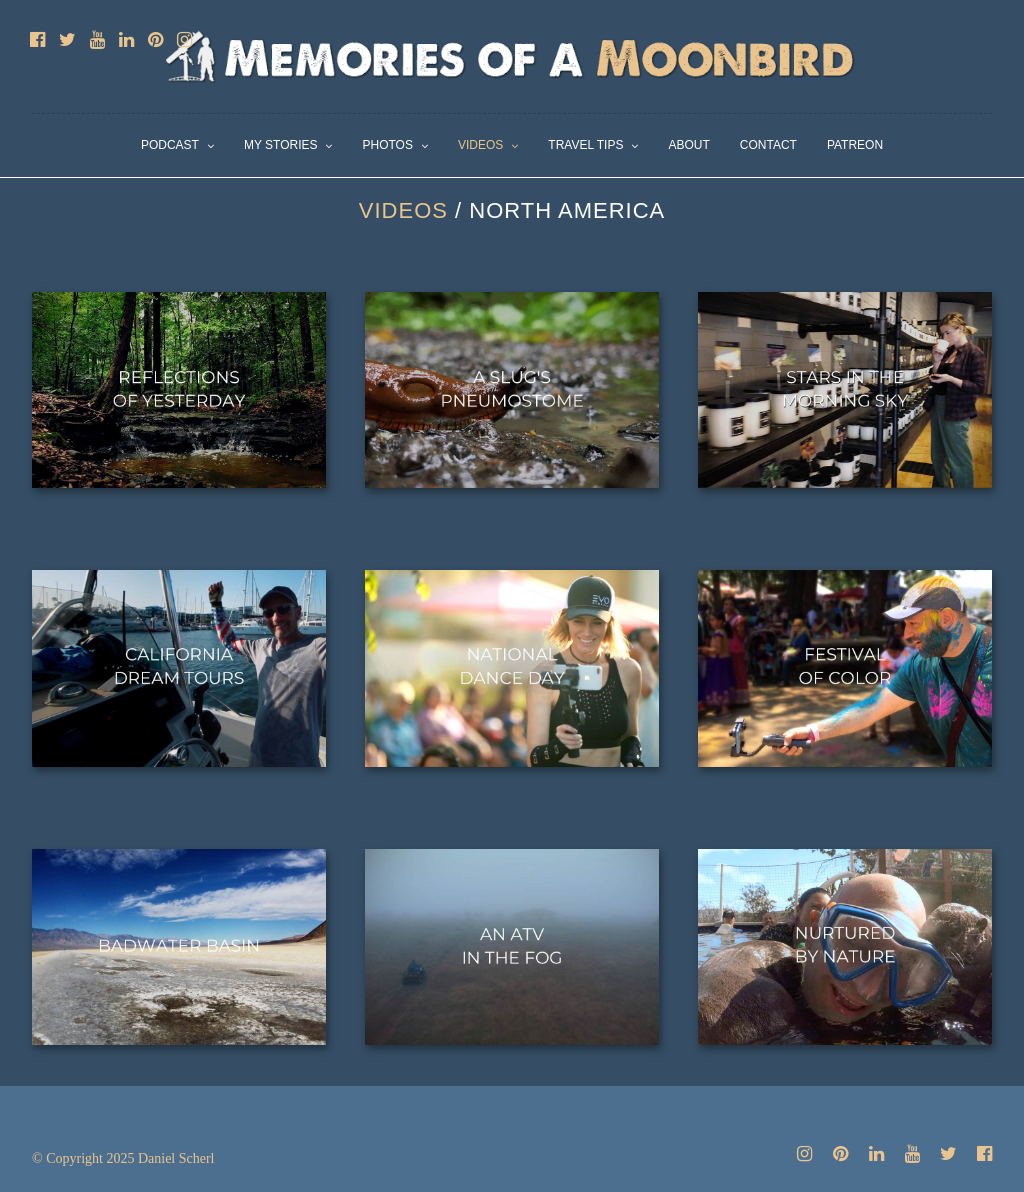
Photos (387, 145)
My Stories (281, 145)
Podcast (170, 145)
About (688, 145)
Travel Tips (585, 145)
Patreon (855, 145)
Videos (480, 145)
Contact (768, 145)
